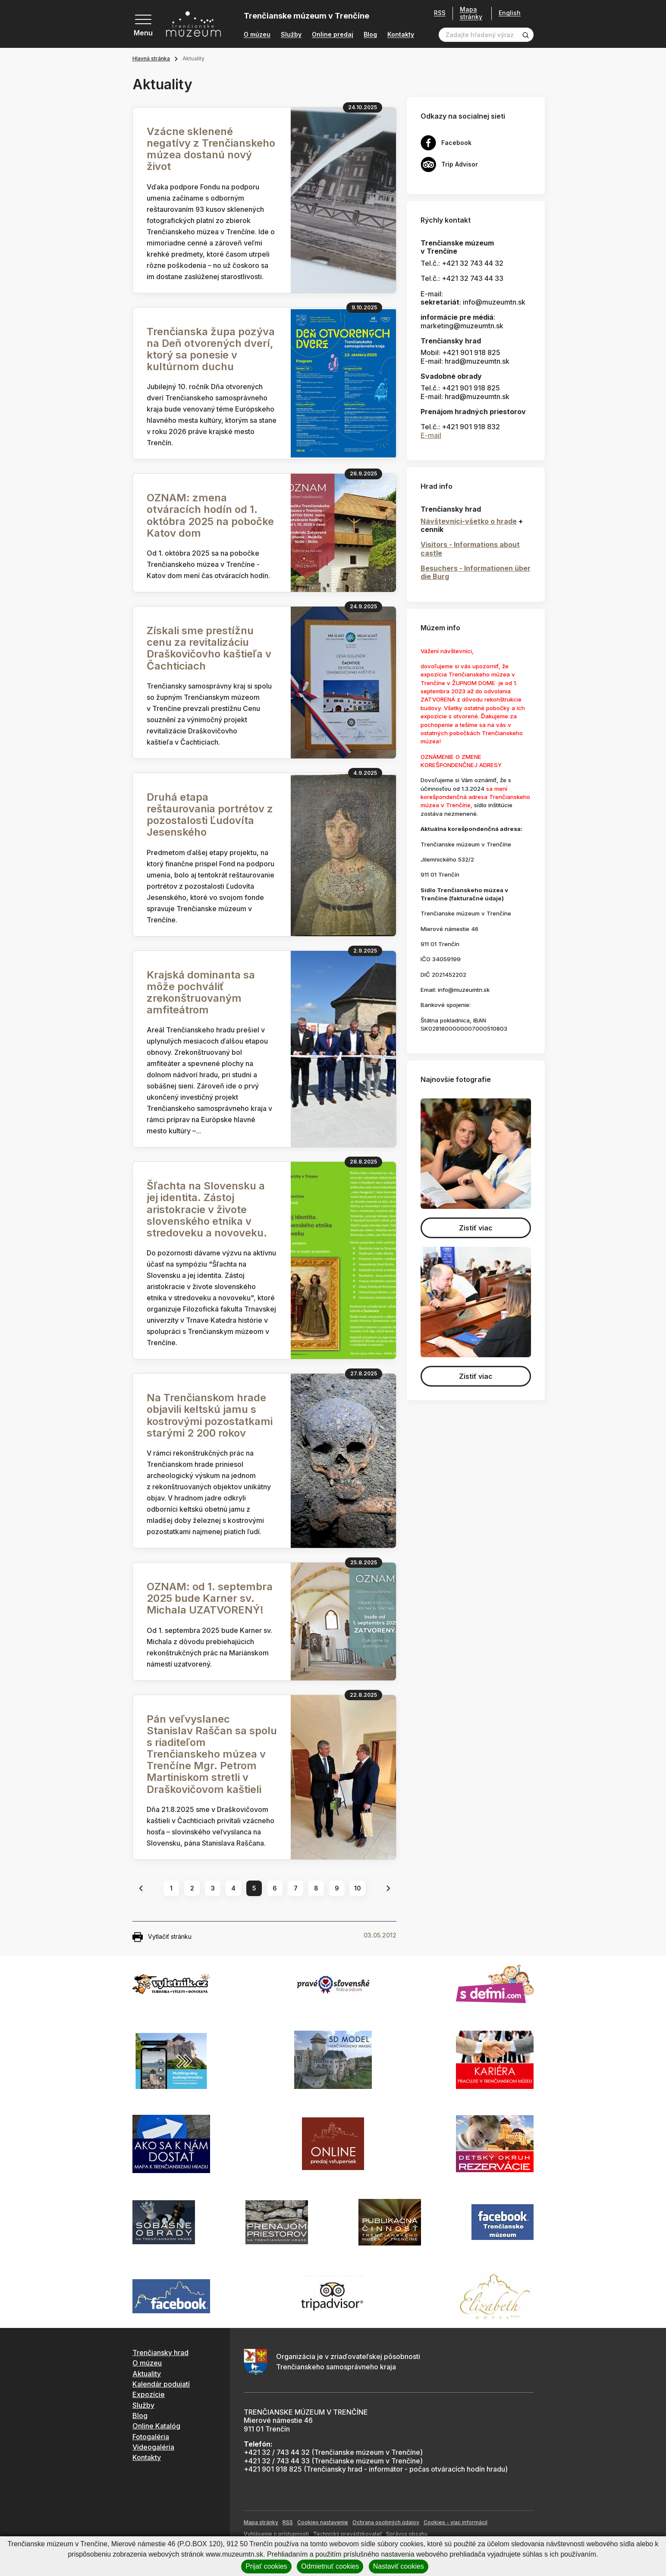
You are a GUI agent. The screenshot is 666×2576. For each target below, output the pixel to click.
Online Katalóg (156, 2426)
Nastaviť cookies (398, 2566)
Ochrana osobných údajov (385, 2522)
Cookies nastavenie (322, 2522)
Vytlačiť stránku (162, 1937)
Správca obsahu (406, 2534)
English (510, 12)
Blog (370, 34)
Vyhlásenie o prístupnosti (276, 2534)
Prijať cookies (266, 2566)
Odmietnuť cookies (330, 2566)
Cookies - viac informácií (455, 2522)
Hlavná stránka (151, 58)
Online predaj (332, 34)
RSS (440, 12)
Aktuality (146, 2373)
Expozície (148, 2394)
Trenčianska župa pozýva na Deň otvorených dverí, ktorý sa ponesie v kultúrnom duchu (211, 349)
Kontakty (400, 34)
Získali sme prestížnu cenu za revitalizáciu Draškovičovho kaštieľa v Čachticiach (209, 648)
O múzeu (257, 34)
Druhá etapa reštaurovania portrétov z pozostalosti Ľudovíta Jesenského (210, 815)
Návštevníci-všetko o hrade (469, 521)
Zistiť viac (476, 1228)
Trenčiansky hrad (160, 2352)
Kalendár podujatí (161, 2384)
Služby (291, 34)
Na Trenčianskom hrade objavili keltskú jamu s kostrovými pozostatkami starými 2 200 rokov (210, 1415)
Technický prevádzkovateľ (347, 2534)
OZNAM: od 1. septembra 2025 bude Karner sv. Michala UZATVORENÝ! (210, 1598)
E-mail (431, 435)
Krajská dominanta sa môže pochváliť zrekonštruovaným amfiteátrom (201, 992)
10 (357, 1888)
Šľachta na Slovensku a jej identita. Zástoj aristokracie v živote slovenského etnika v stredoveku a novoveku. (207, 1209)
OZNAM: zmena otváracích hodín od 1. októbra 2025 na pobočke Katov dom (210, 515)
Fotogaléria (150, 2436)
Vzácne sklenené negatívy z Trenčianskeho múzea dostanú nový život (211, 149)
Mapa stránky (471, 13)
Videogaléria (153, 2447)
